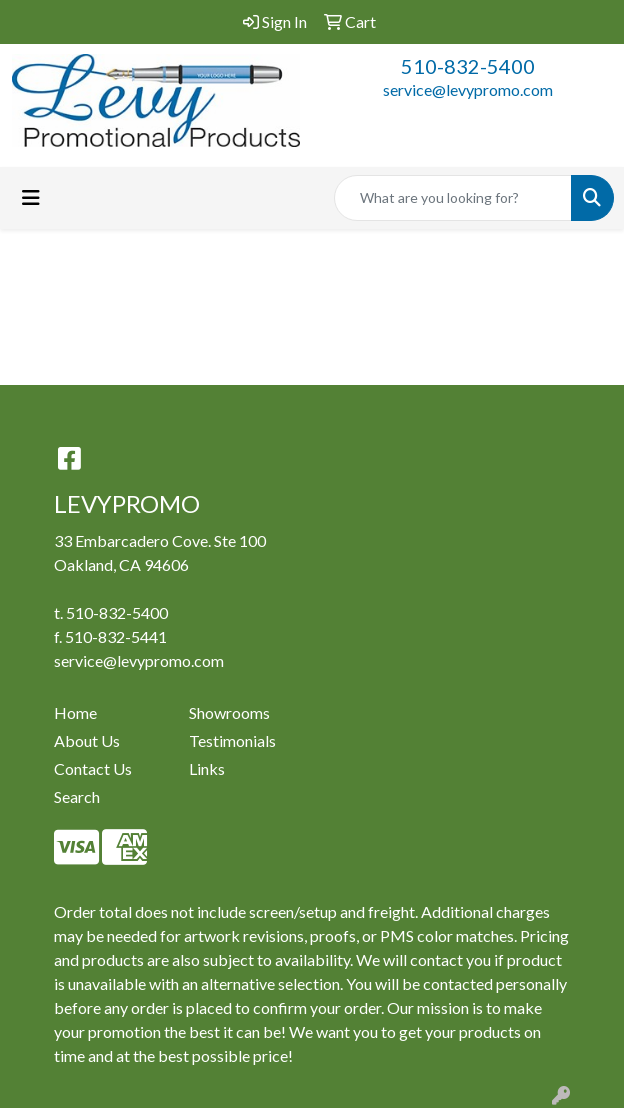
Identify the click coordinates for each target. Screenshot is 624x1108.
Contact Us (93, 768)
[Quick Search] (453, 198)
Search (77, 796)
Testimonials (232, 740)
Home (75, 712)
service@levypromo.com (468, 89)
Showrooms (229, 712)
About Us (87, 740)
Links (207, 768)
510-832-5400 (468, 66)
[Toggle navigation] (31, 197)
